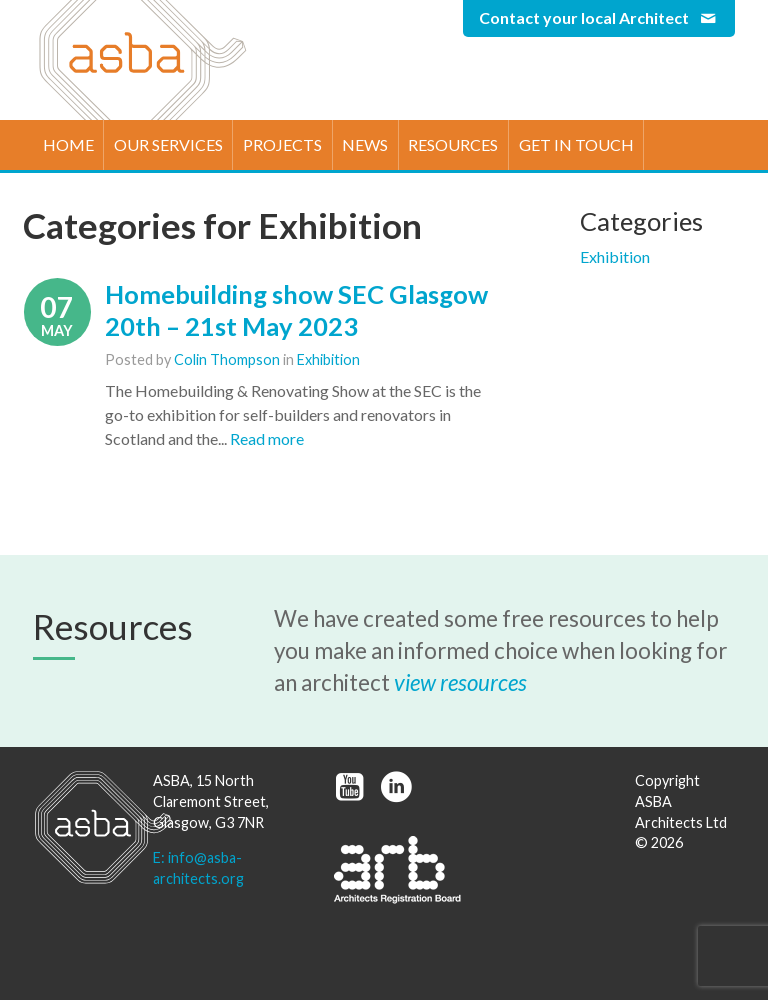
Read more (267, 438)
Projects (282, 144)
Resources (453, 144)
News (365, 144)
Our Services (168, 144)
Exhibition (328, 359)
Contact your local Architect (599, 17)
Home (68, 144)
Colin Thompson (227, 359)
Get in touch (576, 144)
